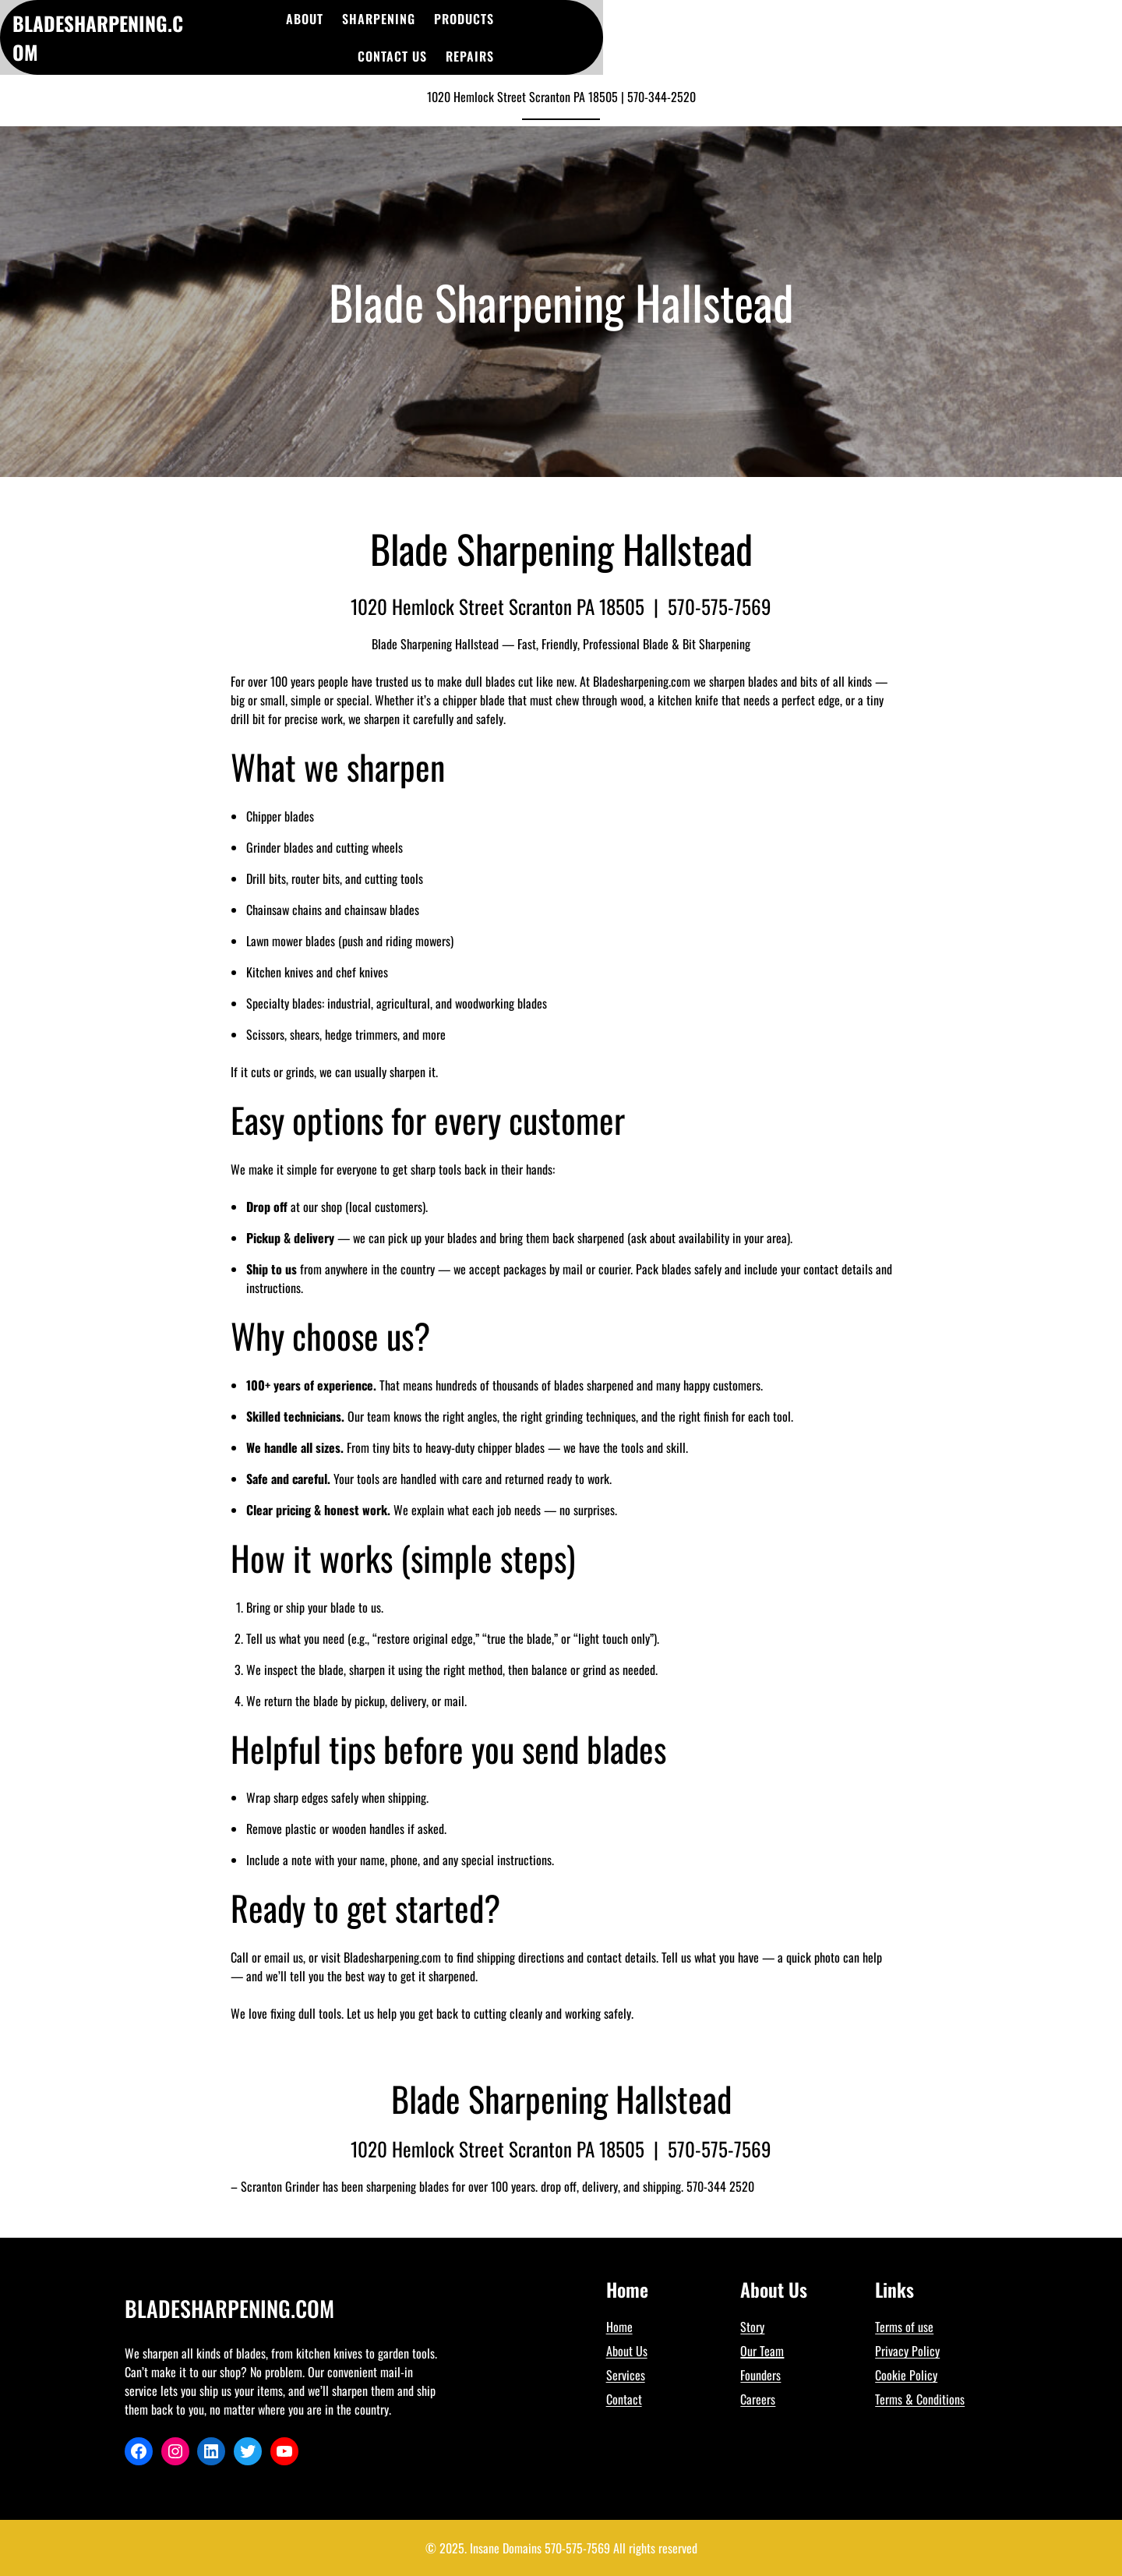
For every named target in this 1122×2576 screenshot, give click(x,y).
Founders (760, 2375)
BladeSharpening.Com (229, 2308)
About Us (626, 2350)
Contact (624, 2399)
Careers (757, 2399)
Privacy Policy (907, 2350)
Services (625, 2375)
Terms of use (904, 2326)
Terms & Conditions (920, 2399)
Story (752, 2326)
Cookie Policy (906, 2375)
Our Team (762, 2350)
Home (619, 2326)
